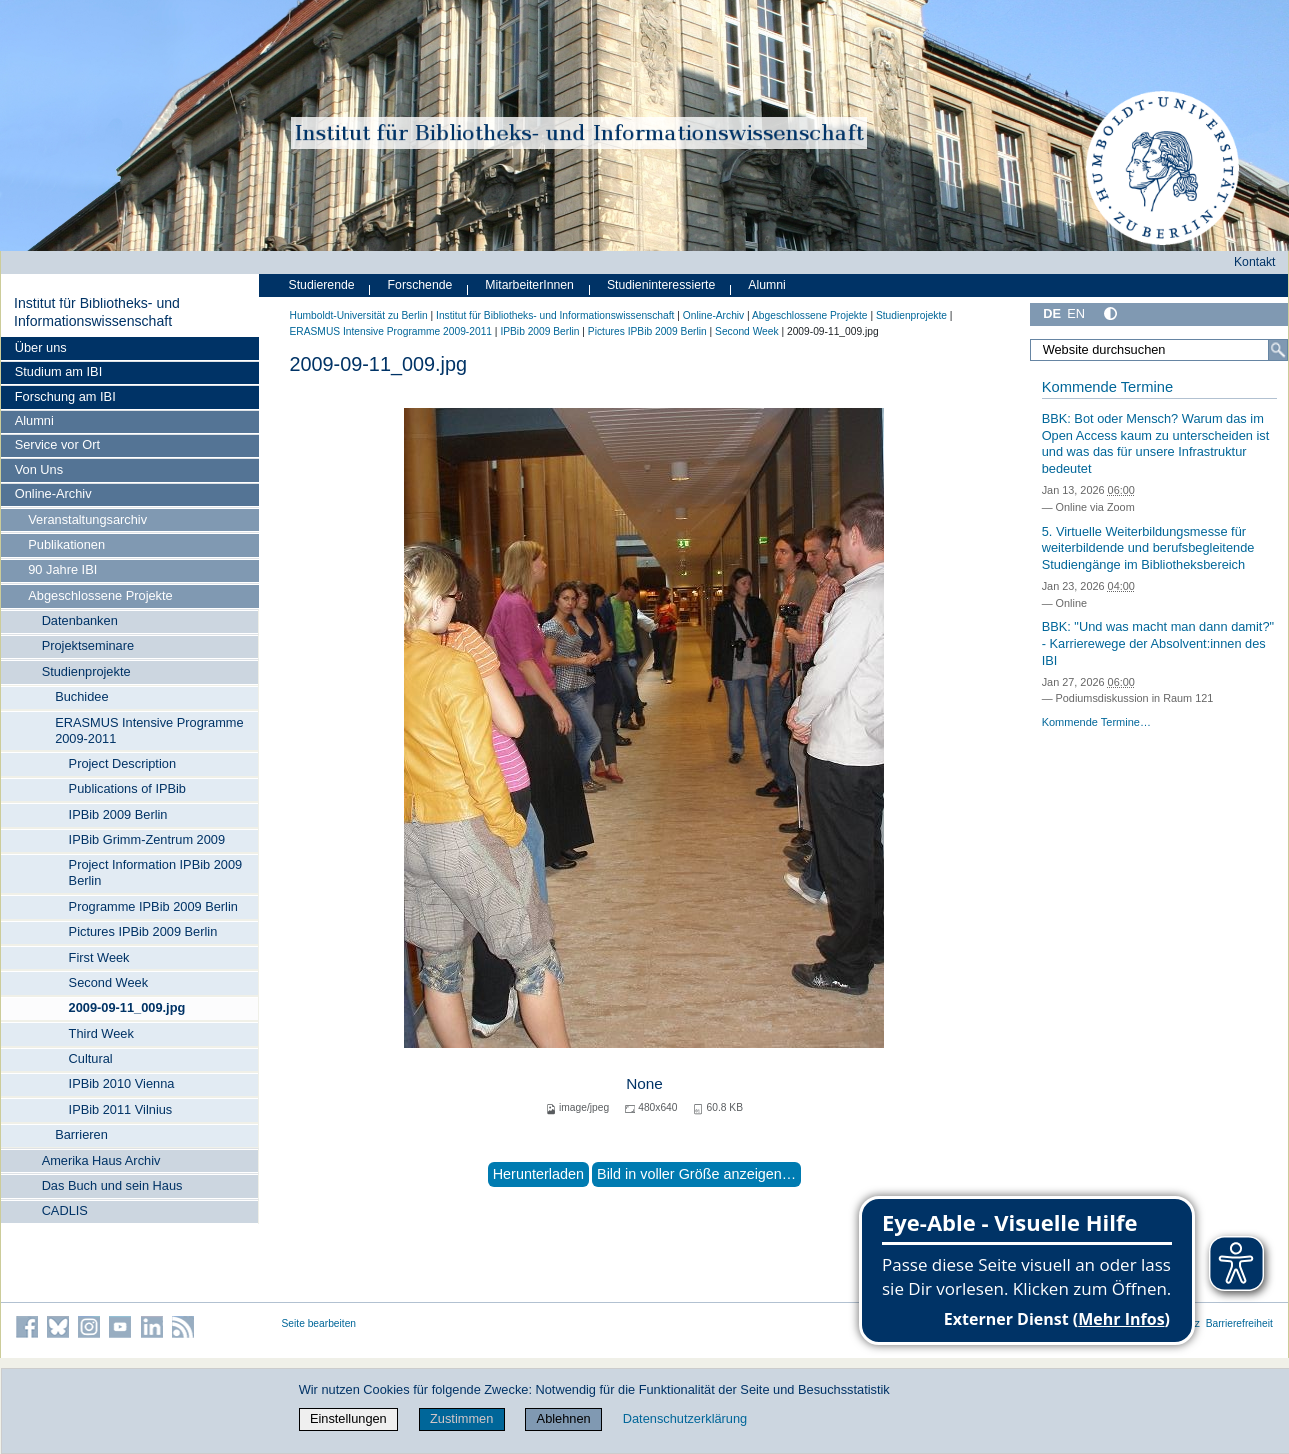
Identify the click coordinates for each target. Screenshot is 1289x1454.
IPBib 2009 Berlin (118, 814)
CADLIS (65, 1210)
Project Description (122, 763)
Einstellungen (348, 1418)
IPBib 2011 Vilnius (121, 1109)
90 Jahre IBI (62, 569)
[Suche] (1278, 350)
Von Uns (39, 469)
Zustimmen (461, 1418)
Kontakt (1255, 262)
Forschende (420, 285)
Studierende (322, 285)
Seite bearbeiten (319, 1323)
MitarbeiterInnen (529, 285)
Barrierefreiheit (1239, 1323)
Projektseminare (88, 645)
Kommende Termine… (1096, 722)
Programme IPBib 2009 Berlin (153, 906)
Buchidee (81, 696)
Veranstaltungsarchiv (87, 519)
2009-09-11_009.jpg (127, 1007)
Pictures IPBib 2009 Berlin (143, 931)
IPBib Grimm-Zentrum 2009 (147, 839)
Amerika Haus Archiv (101, 1160)
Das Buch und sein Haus (112, 1185)
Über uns (41, 347)
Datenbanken (80, 620)
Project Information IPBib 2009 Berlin (156, 872)
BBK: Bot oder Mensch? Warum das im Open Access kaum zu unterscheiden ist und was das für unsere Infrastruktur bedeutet (1156, 443)
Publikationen (66, 544)
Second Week (108, 982)
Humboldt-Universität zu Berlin (359, 315)
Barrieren (81, 1134)
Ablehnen (564, 1418)
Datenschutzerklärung (685, 1418)
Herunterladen (538, 1174)
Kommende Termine (1107, 387)
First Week (99, 957)
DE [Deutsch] (1052, 313)
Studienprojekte (86, 671)
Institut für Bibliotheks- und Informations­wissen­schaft (97, 312)
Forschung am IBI (65, 396)
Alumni (34, 420)
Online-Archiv (53, 493)
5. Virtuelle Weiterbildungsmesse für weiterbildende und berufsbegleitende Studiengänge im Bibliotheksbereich (1148, 548)
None (644, 1083)
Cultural (91, 1058)
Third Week (101, 1033)
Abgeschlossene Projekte (100, 595)
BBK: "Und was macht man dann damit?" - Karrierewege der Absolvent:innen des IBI (1158, 643)
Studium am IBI (58, 371)
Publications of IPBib (127, 788)
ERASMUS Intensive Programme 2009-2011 (149, 730)
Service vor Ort (57, 444)
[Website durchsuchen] (1158, 350)
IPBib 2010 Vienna (122, 1083)
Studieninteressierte (661, 285)
